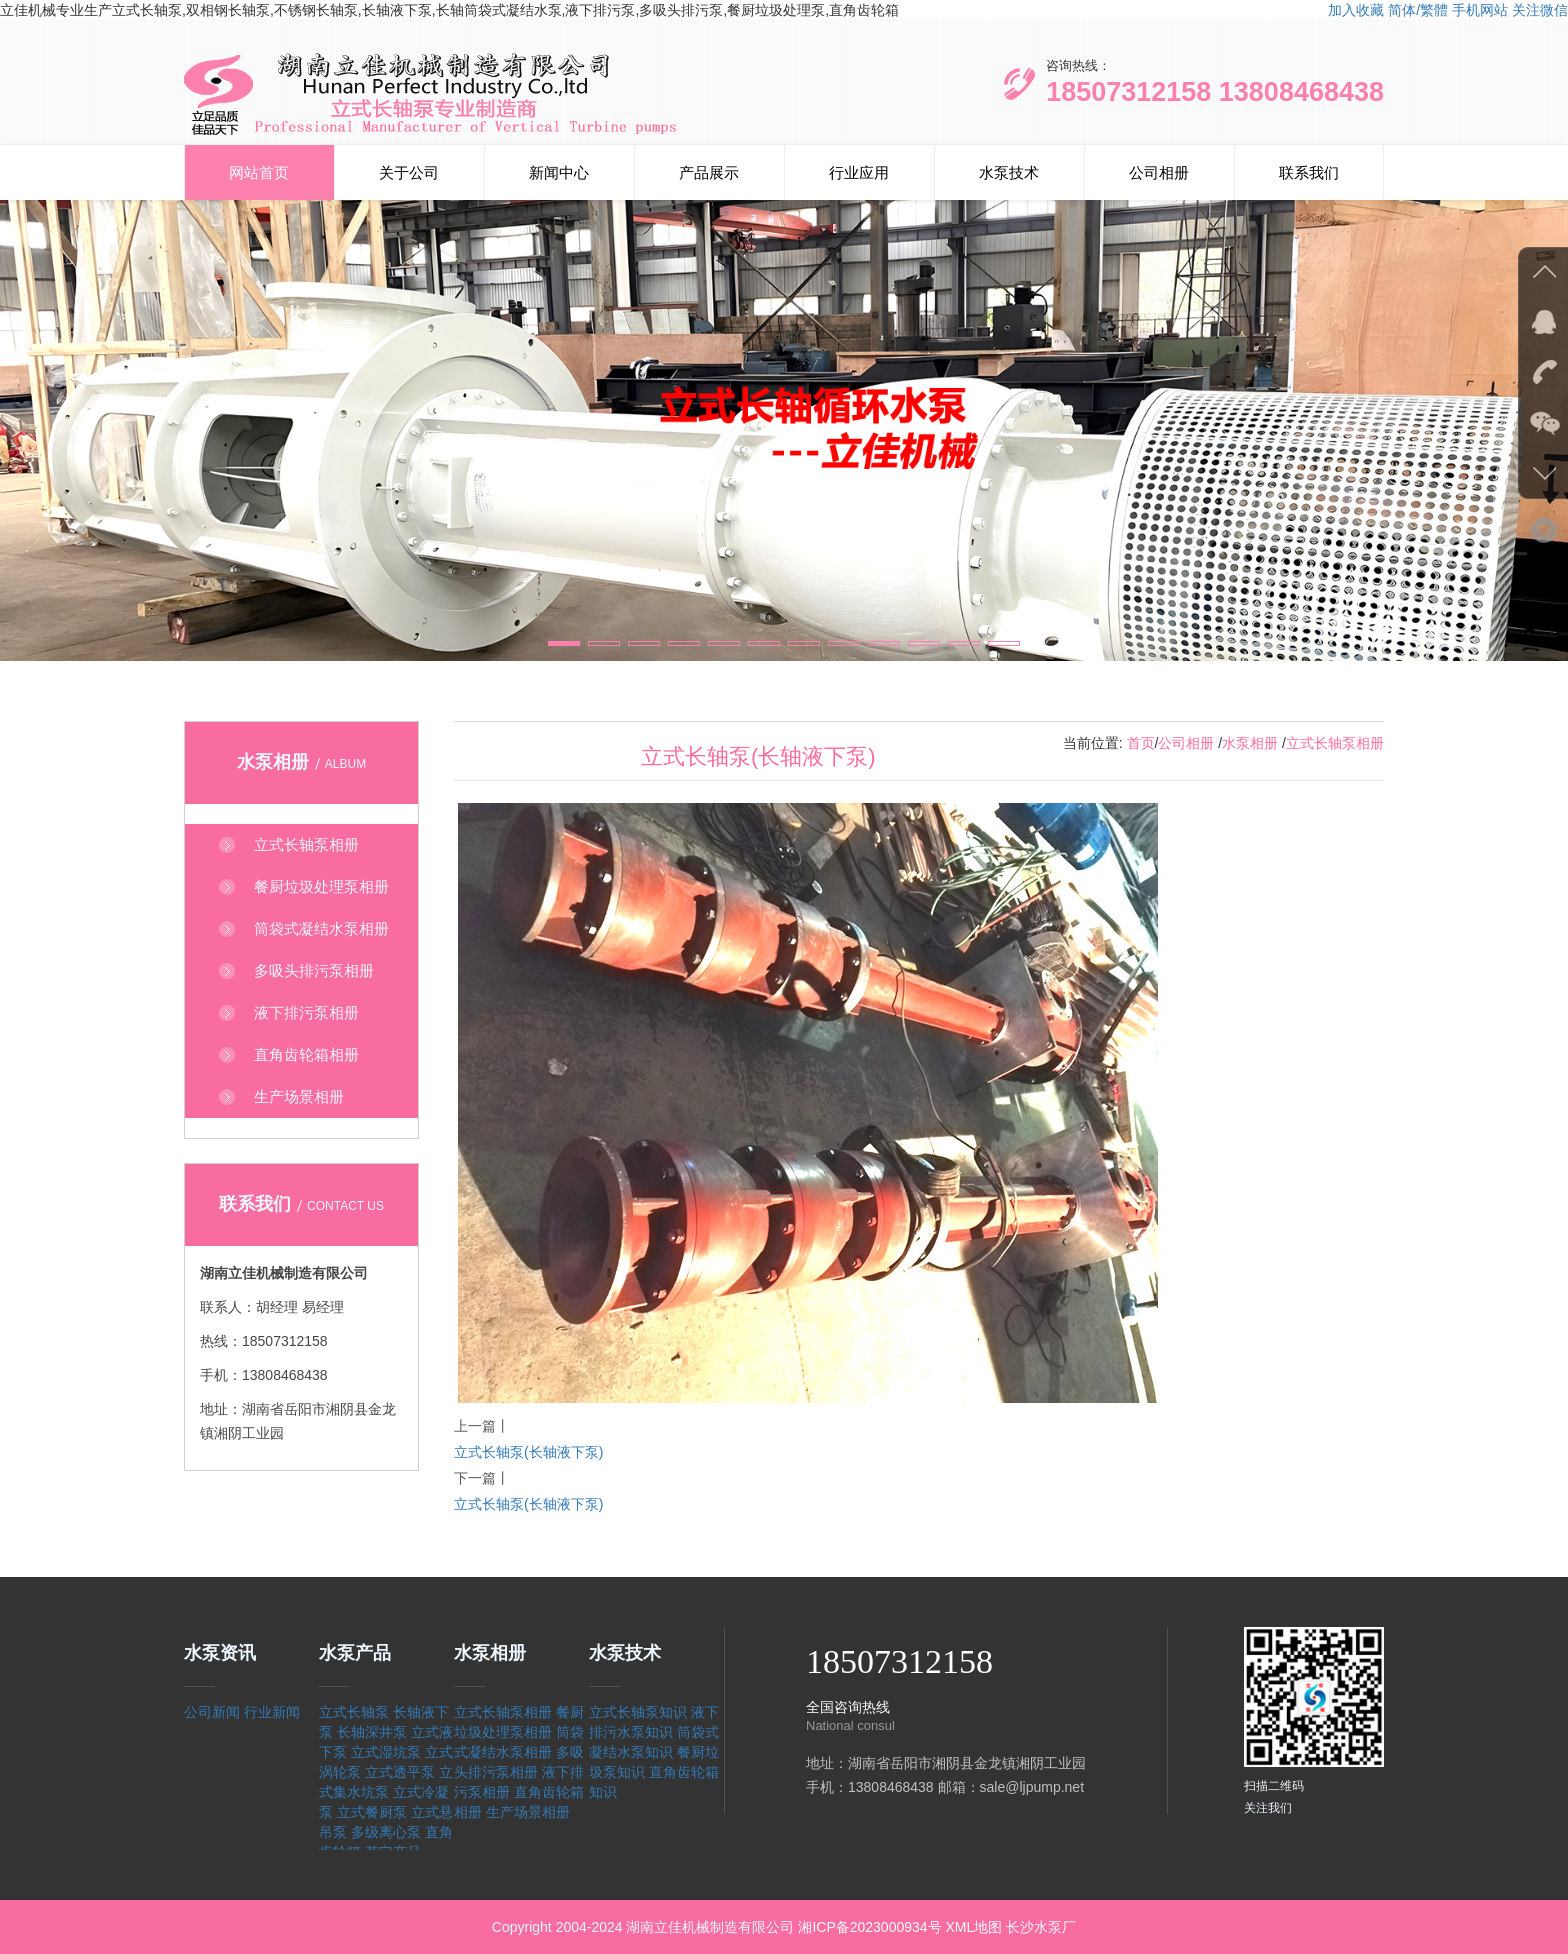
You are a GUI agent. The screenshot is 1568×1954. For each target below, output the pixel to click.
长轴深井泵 (372, 1732)
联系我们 (1309, 172)
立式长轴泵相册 (1335, 743)
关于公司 (409, 172)
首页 (1141, 743)
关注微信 (1540, 10)
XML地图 (973, 1927)
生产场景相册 (528, 1812)
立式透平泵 (400, 1772)
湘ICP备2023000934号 (869, 1927)
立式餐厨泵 (372, 1812)
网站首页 (259, 172)
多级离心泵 (386, 1832)
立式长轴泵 (354, 1712)
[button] (564, 643)
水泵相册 (1250, 743)
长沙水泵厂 (1041, 1927)
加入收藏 (1356, 10)
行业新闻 (272, 1712)
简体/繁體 (1418, 10)
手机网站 (1480, 10)
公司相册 (1159, 172)
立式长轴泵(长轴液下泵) (528, 1452)
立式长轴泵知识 (638, 1712)
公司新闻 (212, 1712)
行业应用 (859, 172)
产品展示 (709, 172)
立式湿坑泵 (386, 1752)
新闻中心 (559, 172)
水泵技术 (1009, 172)
